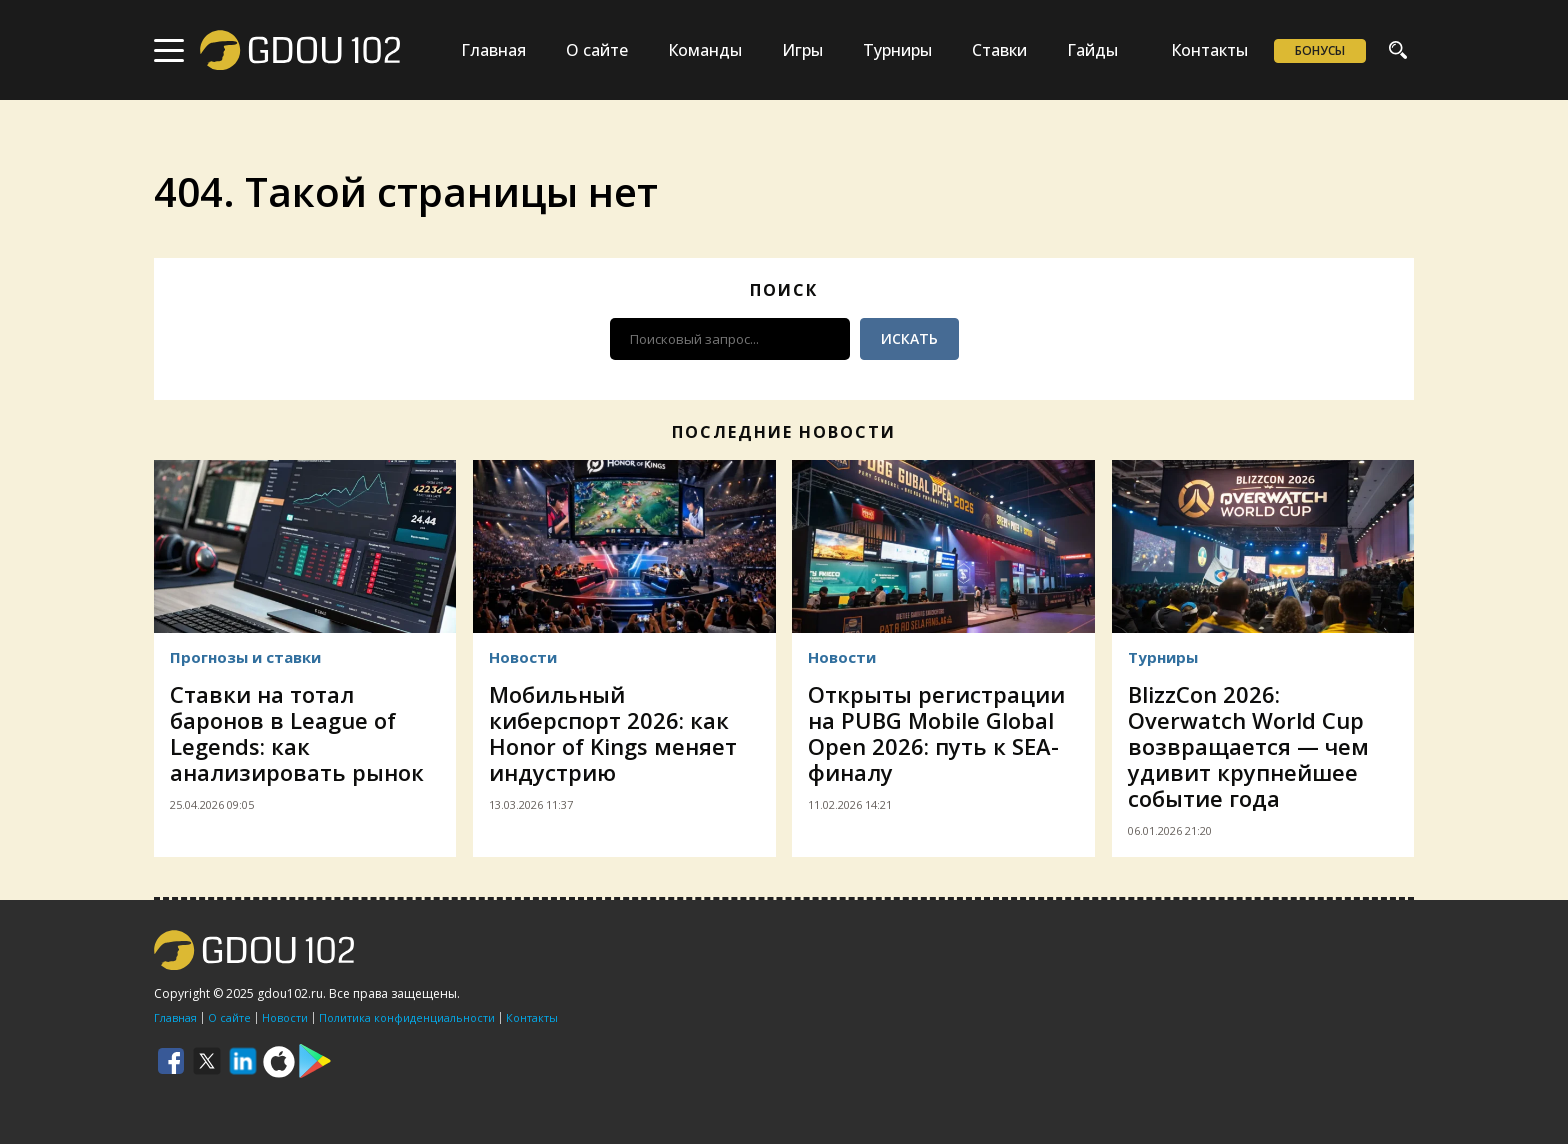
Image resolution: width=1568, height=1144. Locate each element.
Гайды (1092, 50)
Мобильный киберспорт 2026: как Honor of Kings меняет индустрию (613, 733)
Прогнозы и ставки (245, 657)
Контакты (1209, 50)
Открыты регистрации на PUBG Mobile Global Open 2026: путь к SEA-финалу (936, 733)
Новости (523, 657)
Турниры (897, 50)
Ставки (999, 50)
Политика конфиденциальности (407, 1017)
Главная (493, 50)
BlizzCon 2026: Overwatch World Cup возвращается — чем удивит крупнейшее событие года (1248, 746)
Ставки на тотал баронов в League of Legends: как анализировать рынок (297, 733)
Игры (802, 50)
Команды (705, 50)
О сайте (597, 50)
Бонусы (1320, 50)
